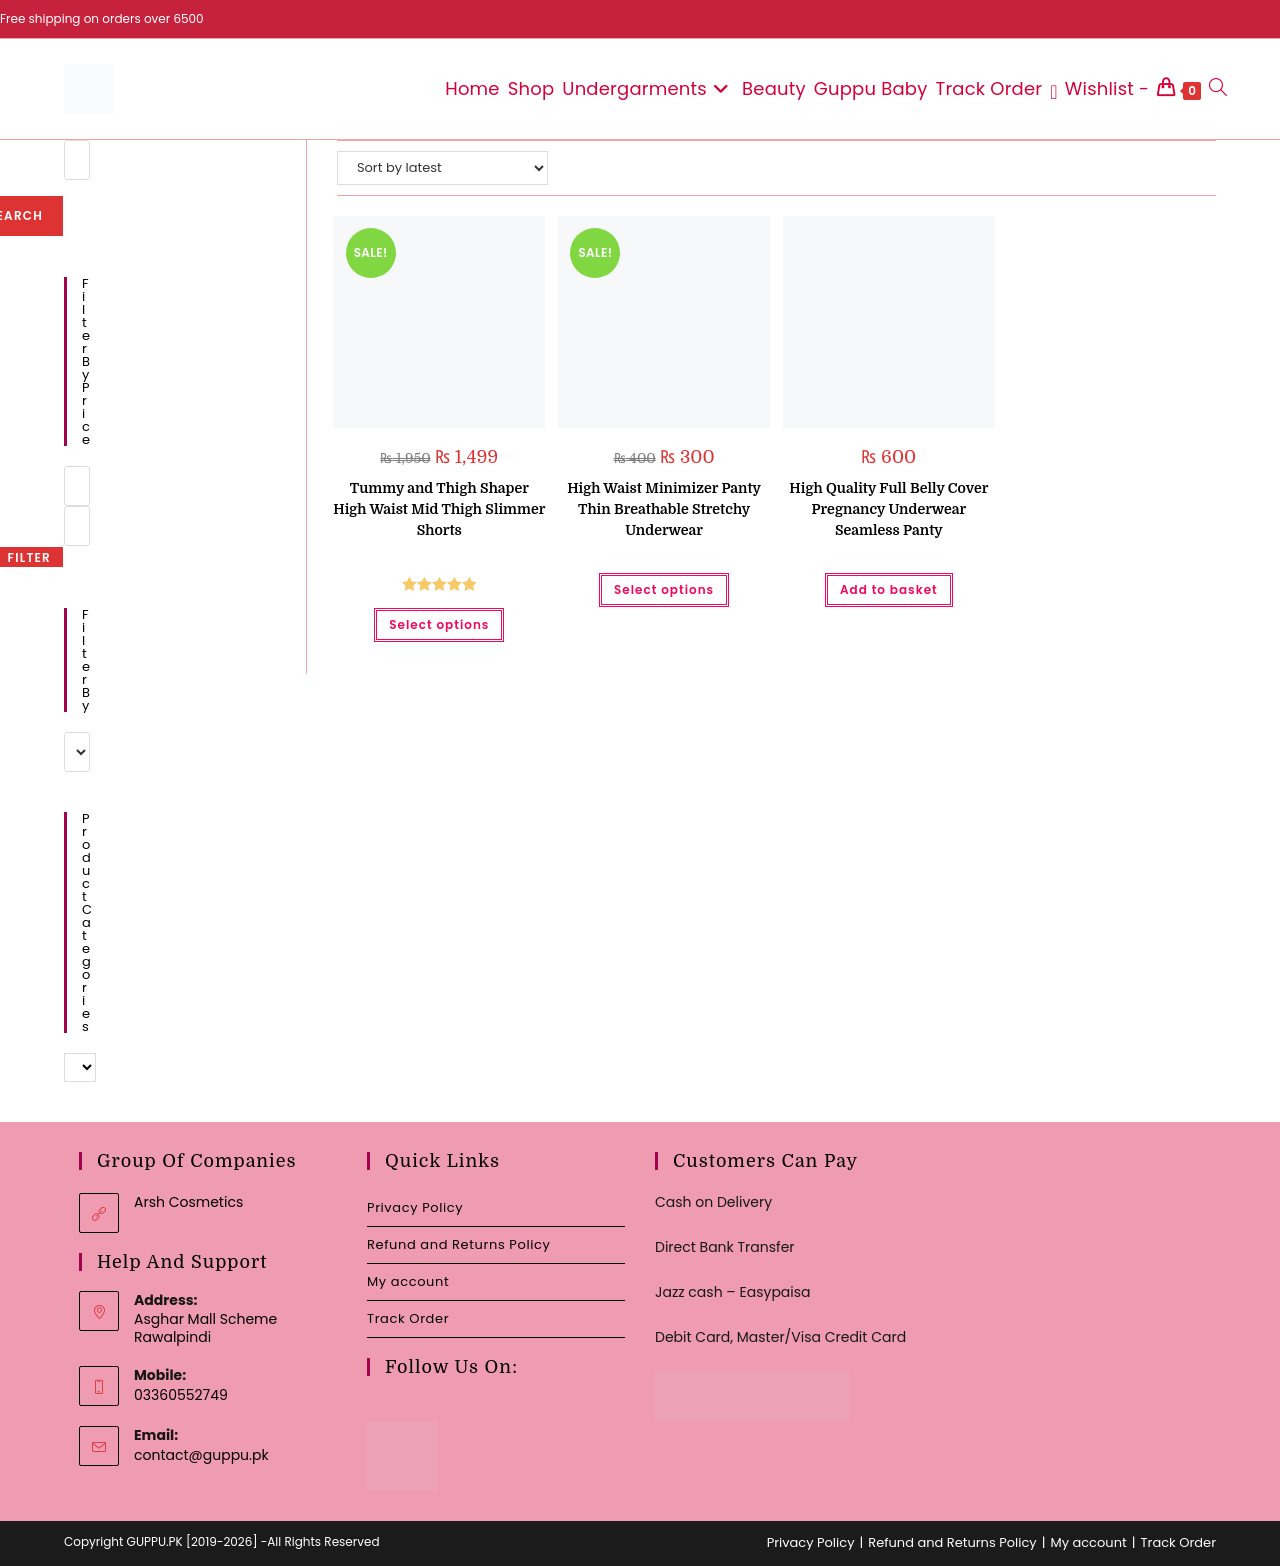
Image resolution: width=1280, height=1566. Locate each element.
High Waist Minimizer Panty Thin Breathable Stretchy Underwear (664, 509)
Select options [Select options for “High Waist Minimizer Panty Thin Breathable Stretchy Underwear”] (664, 589)
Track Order (408, 1318)
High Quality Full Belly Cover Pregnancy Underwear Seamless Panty (888, 509)
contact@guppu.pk (201, 1455)
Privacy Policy (415, 1207)
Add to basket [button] (889, 589)
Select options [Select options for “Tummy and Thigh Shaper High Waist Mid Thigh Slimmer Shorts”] (439, 624)
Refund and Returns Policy (458, 1244)
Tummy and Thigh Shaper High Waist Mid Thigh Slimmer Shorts (439, 509)
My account (408, 1281)
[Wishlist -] (1099, 89)
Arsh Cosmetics (188, 1202)
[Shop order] (442, 168)
